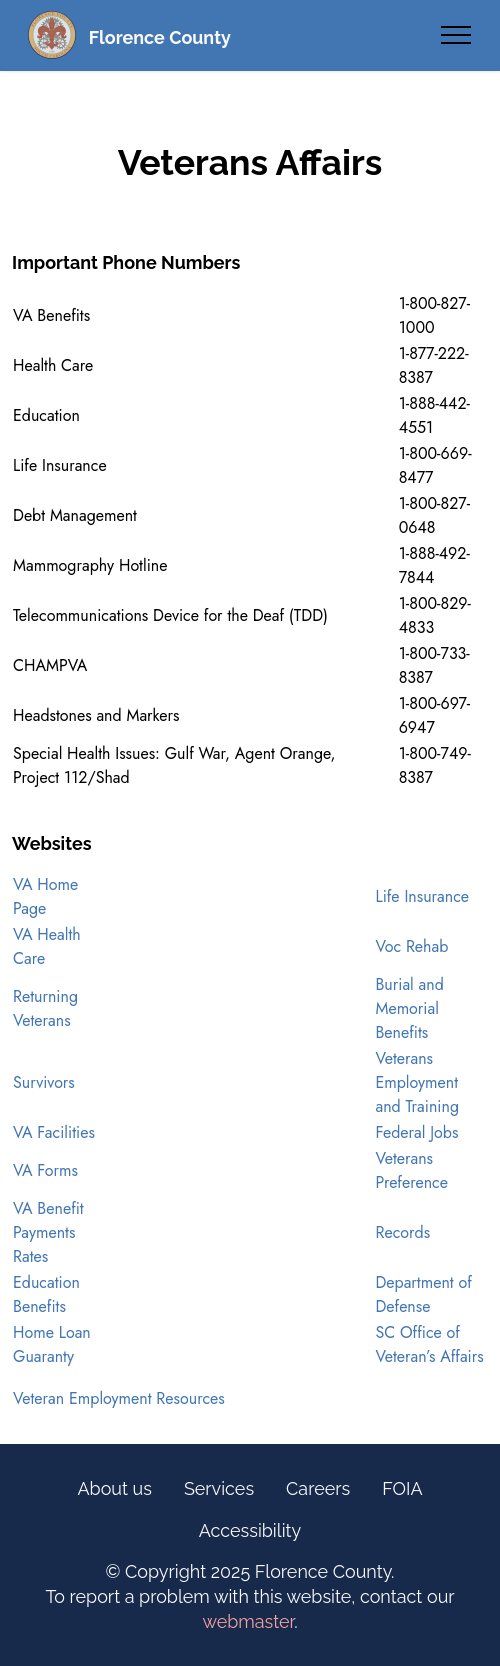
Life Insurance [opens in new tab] (422, 896)
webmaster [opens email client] (248, 1621)
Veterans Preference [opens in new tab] (411, 1170)
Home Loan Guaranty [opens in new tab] (52, 1344)
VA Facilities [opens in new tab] (54, 1132)
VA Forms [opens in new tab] (45, 1170)
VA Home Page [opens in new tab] (45, 896)
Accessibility (250, 1530)
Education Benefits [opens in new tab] (46, 1294)
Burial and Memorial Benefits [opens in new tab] (409, 1008)
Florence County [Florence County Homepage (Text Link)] (160, 37)
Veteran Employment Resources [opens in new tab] (119, 1398)
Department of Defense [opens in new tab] (423, 1294)
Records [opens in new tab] (402, 1232)
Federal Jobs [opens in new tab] (416, 1132)
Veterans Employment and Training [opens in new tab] (417, 1082)
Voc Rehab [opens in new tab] (411, 946)
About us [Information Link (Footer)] (114, 1488)
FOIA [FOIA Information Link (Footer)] (402, 1488)
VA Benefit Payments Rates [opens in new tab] (48, 1232)
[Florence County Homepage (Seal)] (52, 35)
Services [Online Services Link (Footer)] (219, 1488)
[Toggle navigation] (456, 35)
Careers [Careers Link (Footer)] (318, 1488)
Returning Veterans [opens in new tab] (45, 1008)
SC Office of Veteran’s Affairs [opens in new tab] (429, 1344)
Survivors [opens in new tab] (44, 1082)
